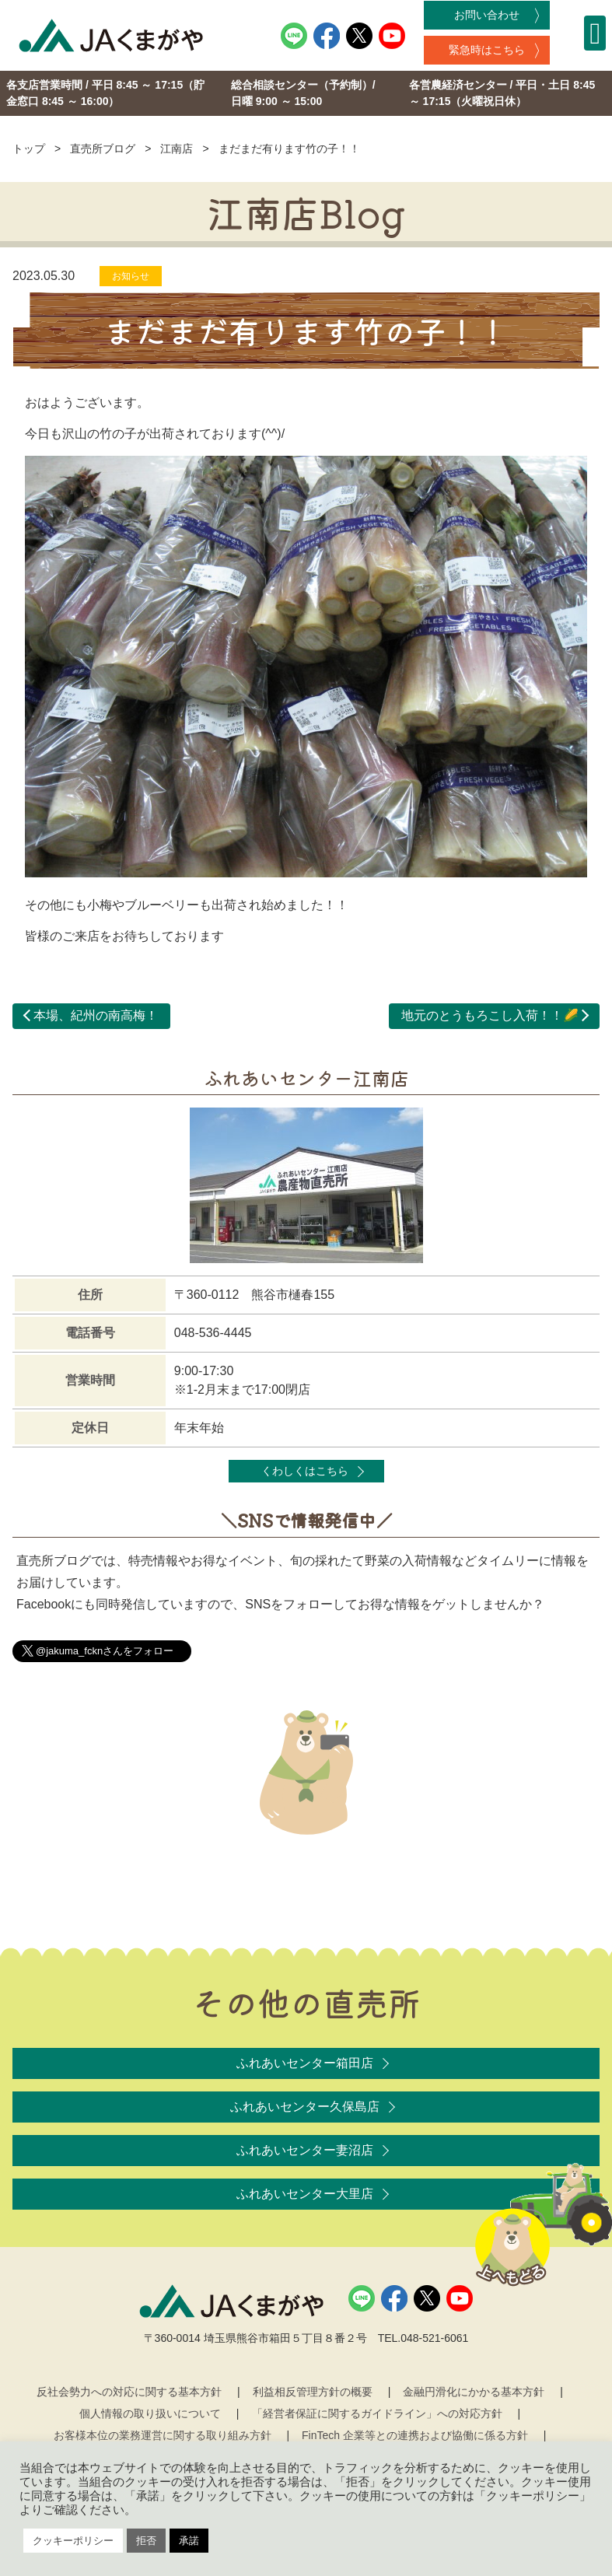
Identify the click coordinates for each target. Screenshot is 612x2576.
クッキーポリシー (73, 2540)
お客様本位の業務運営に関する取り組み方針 (162, 2435)
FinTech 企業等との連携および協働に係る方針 (415, 2435)
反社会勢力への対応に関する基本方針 (129, 2391)
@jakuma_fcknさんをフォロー (104, 1651)
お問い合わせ (486, 15)
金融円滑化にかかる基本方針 (473, 2391)
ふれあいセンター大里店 (304, 2193)
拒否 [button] (146, 2540)
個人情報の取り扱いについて (150, 2413)
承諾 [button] (189, 2540)
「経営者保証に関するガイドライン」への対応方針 (377, 2413)
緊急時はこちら (487, 50)
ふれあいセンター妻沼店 (304, 2150)
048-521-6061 (434, 2338)
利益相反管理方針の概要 (312, 2391)
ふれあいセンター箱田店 (304, 2063)
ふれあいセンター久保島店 (304, 2106)
